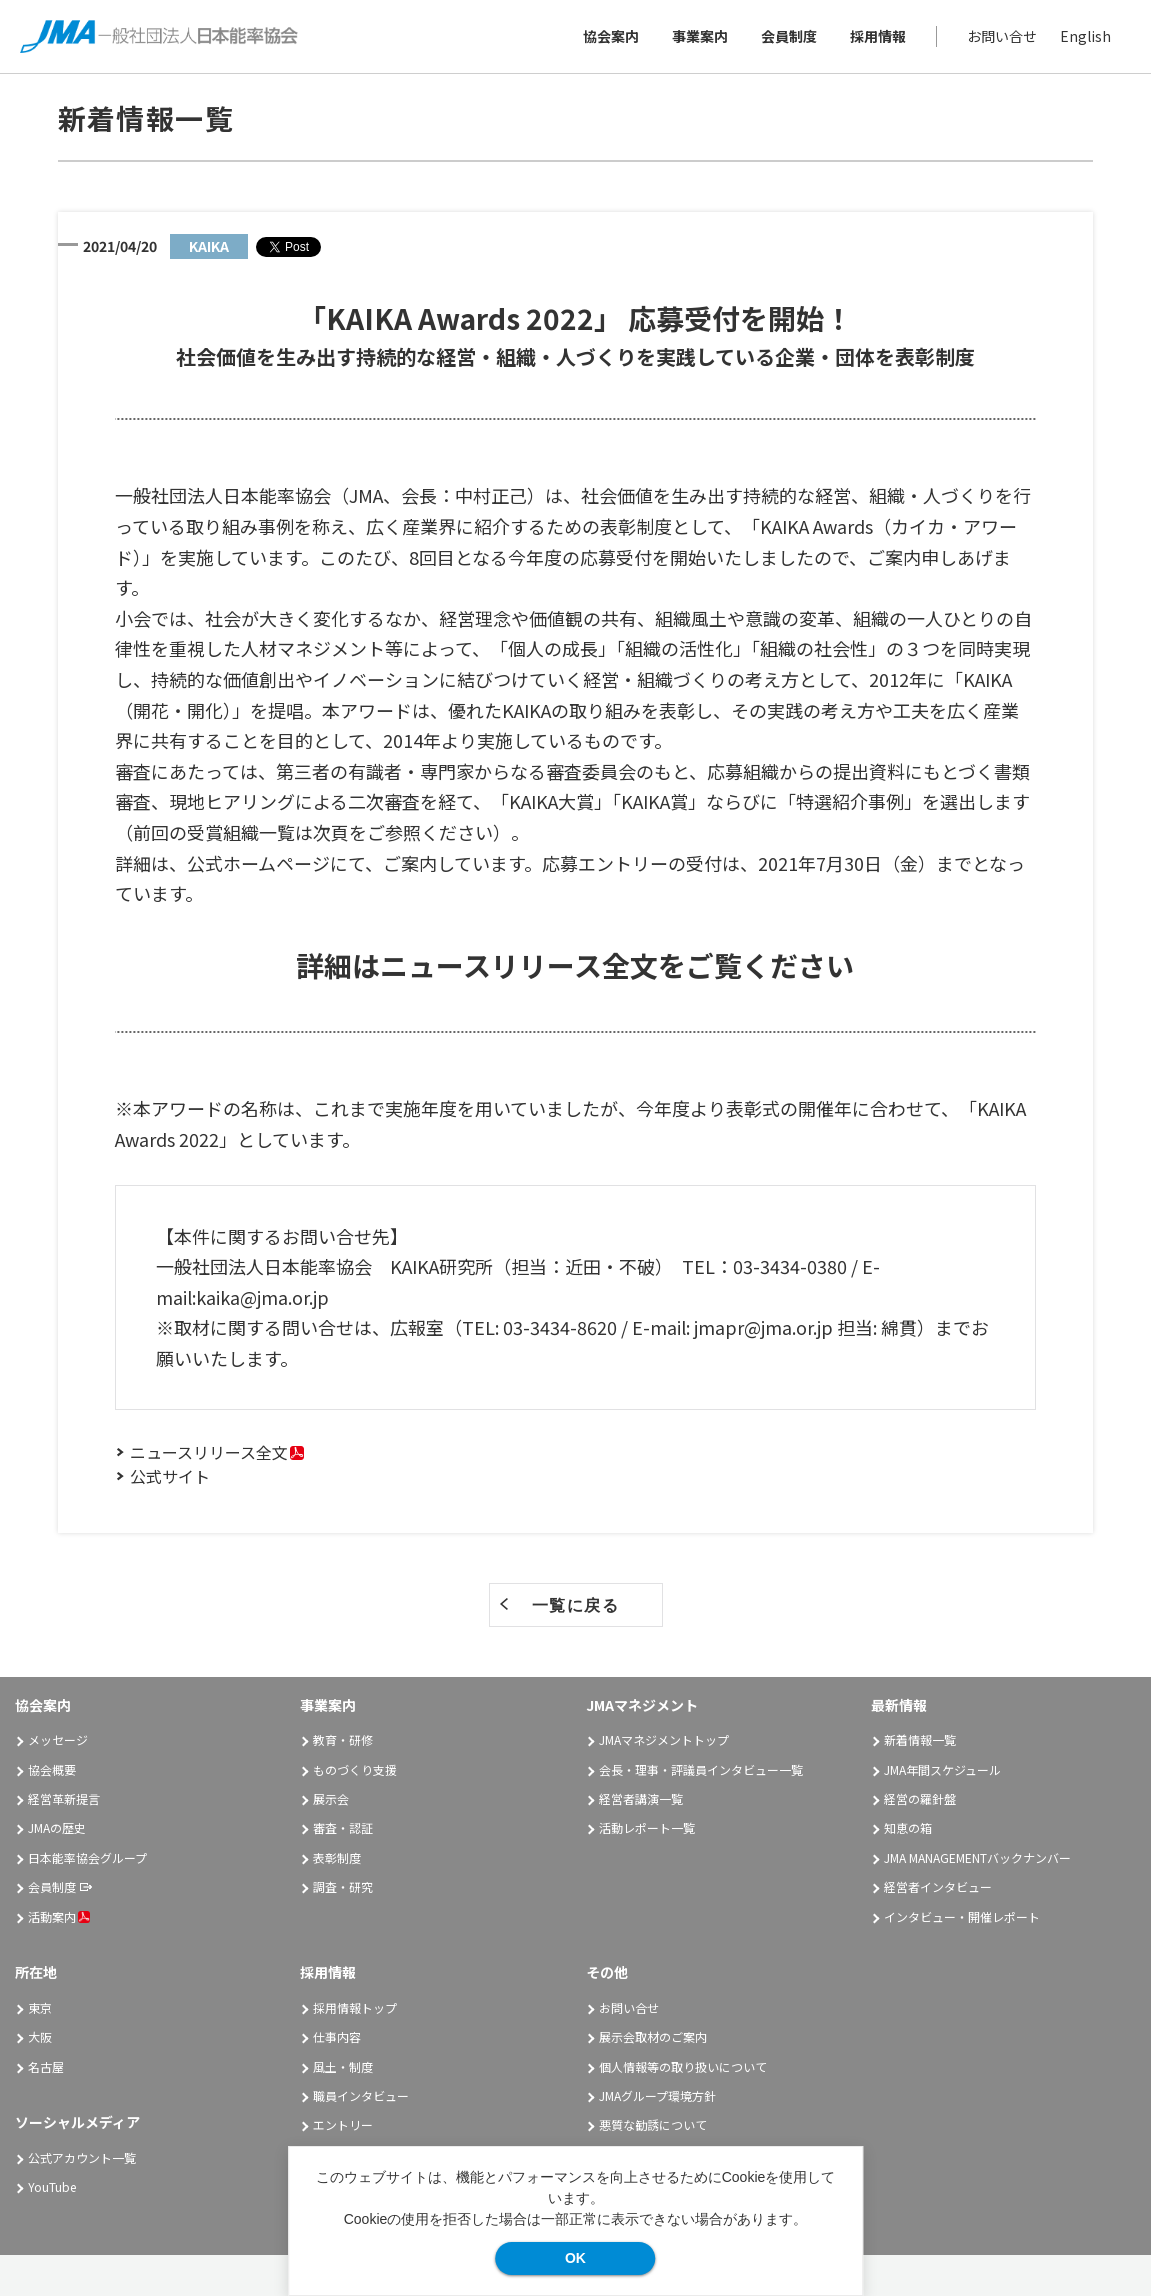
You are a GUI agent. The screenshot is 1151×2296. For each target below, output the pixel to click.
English (1085, 36)
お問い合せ (1002, 36)
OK (575, 2258)
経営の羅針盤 (920, 1798)
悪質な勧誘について (653, 2124)
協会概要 (52, 1769)
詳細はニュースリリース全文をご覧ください (575, 965)
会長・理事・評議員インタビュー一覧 (701, 1769)
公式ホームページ (258, 863)
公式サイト (170, 1476)
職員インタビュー (361, 2095)
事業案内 (700, 36)
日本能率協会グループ (87, 1857)
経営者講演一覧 (641, 1798)
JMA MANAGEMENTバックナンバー (977, 1857)
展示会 (331, 1798)
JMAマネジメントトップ (664, 1739)
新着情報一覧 (920, 1739)
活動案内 (59, 1916)
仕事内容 (337, 2036)
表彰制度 (337, 1857)
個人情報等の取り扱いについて (683, 2066)
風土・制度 (343, 2066)
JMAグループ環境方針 (657, 2095)
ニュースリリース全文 (209, 1452)
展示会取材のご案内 (653, 2036)
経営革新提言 (64, 1798)
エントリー (343, 2124)
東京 (40, 2007)
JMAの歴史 (57, 1827)
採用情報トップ (355, 2007)
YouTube (52, 2186)
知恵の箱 (908, 1827)
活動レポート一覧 (647, 1827)
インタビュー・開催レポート (962, 1916)
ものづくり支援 (355, 1769)
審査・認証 (343, 1827)
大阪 (40, 2036)
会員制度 (789, 36)
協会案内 (611, 36)
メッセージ (58, 1739)
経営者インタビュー (938, 1886)
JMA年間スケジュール (942, 1769)
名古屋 (46, 2066)
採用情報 (878, 36)
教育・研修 (343, 1739)
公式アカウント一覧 (82, 2157)
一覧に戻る (576, 1605)
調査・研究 (343, 1886)
